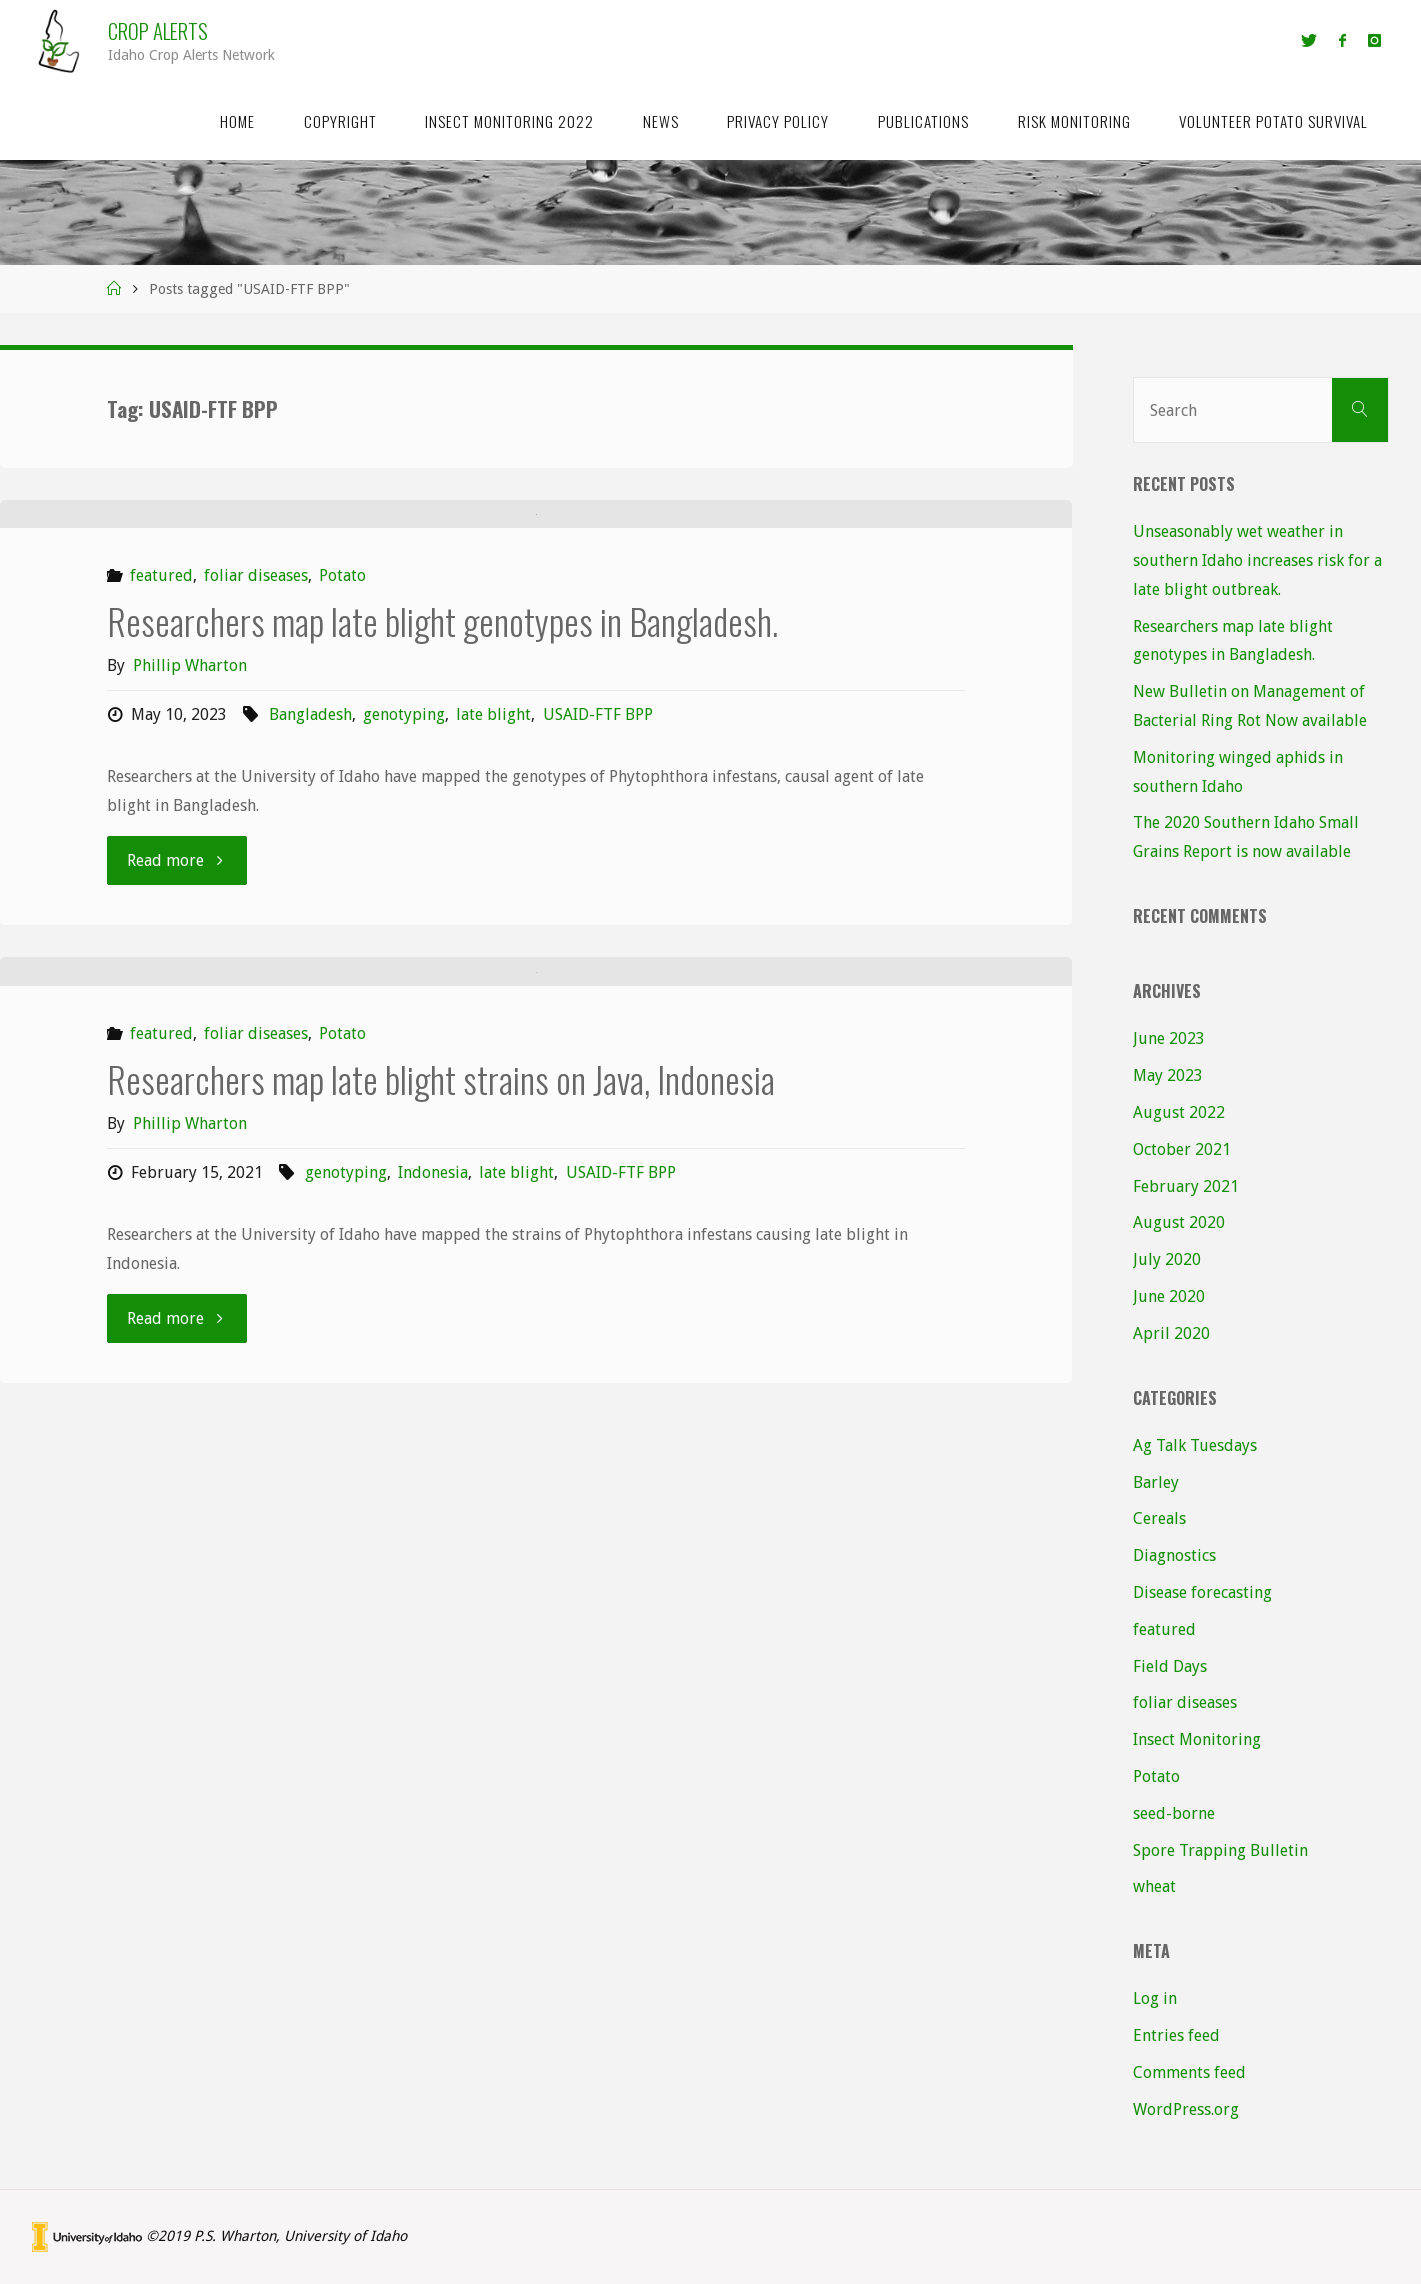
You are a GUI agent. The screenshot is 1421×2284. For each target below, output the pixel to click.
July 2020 (1167, 1259)
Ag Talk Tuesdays (1195, 1445)
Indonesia (433, 1714)
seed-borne (1174, 1813)
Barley (1156, 1482)
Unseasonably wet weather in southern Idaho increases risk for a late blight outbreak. (1257, 560)
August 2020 (1179, 1222)
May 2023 (1168, 1075)
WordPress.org (1186, 2109)
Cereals (1159, 1518)
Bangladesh (310, 985)
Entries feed (1176, 2035)
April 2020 (1171, 1333)
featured (161, 847)
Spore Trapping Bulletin (1220, 1850)
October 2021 (1182, 1149)
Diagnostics (1174, 1555)
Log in (1155, 1998)
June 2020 (1169, 1296)
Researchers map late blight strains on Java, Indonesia (441, 1620)
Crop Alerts (158, 30)
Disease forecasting (1202, 1592)
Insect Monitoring (1197, 1739)
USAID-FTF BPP (598, 985)
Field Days (1170, 1666)
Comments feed (1189, 2072)
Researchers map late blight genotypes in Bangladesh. (442, 891)
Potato (342, 847)
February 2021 (1186, 1186)
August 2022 (1179, 1112)
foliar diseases (256, 847)
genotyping (404, 985)
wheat (1154, 1886)
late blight (493, 985)
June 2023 (1169, 1038)
